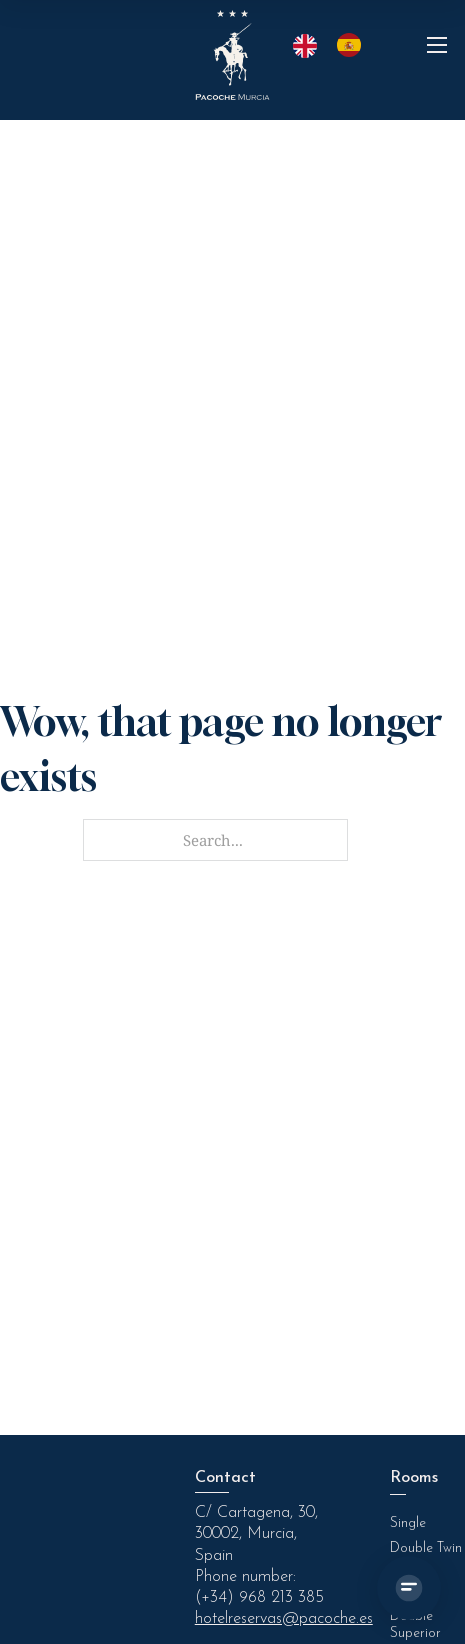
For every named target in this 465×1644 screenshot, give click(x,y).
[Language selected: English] (337, 45)
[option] (354, 45)
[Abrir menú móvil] (437, 45)
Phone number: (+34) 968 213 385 (259, 1587)
